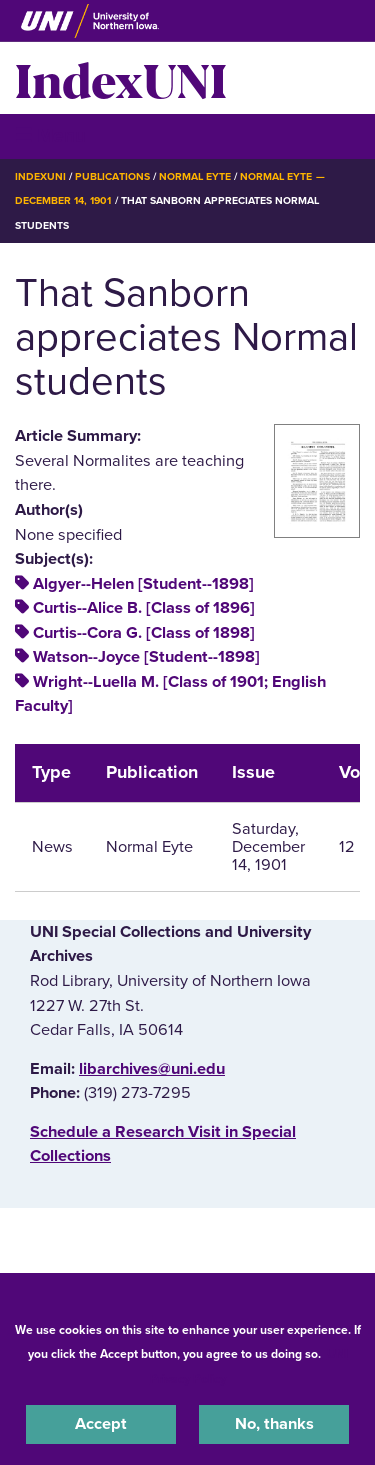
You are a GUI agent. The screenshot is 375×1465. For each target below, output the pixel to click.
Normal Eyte (195, 176)
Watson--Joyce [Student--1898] (146, 657)
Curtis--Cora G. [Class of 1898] (144, 633)
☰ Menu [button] (50, 135)
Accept (101, 1424)
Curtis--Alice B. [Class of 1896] (144, 608)
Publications (112, 176)
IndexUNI (121, 78)
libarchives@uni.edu (152, 1069)
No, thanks (274, 1424)
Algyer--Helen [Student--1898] (143, 584)
